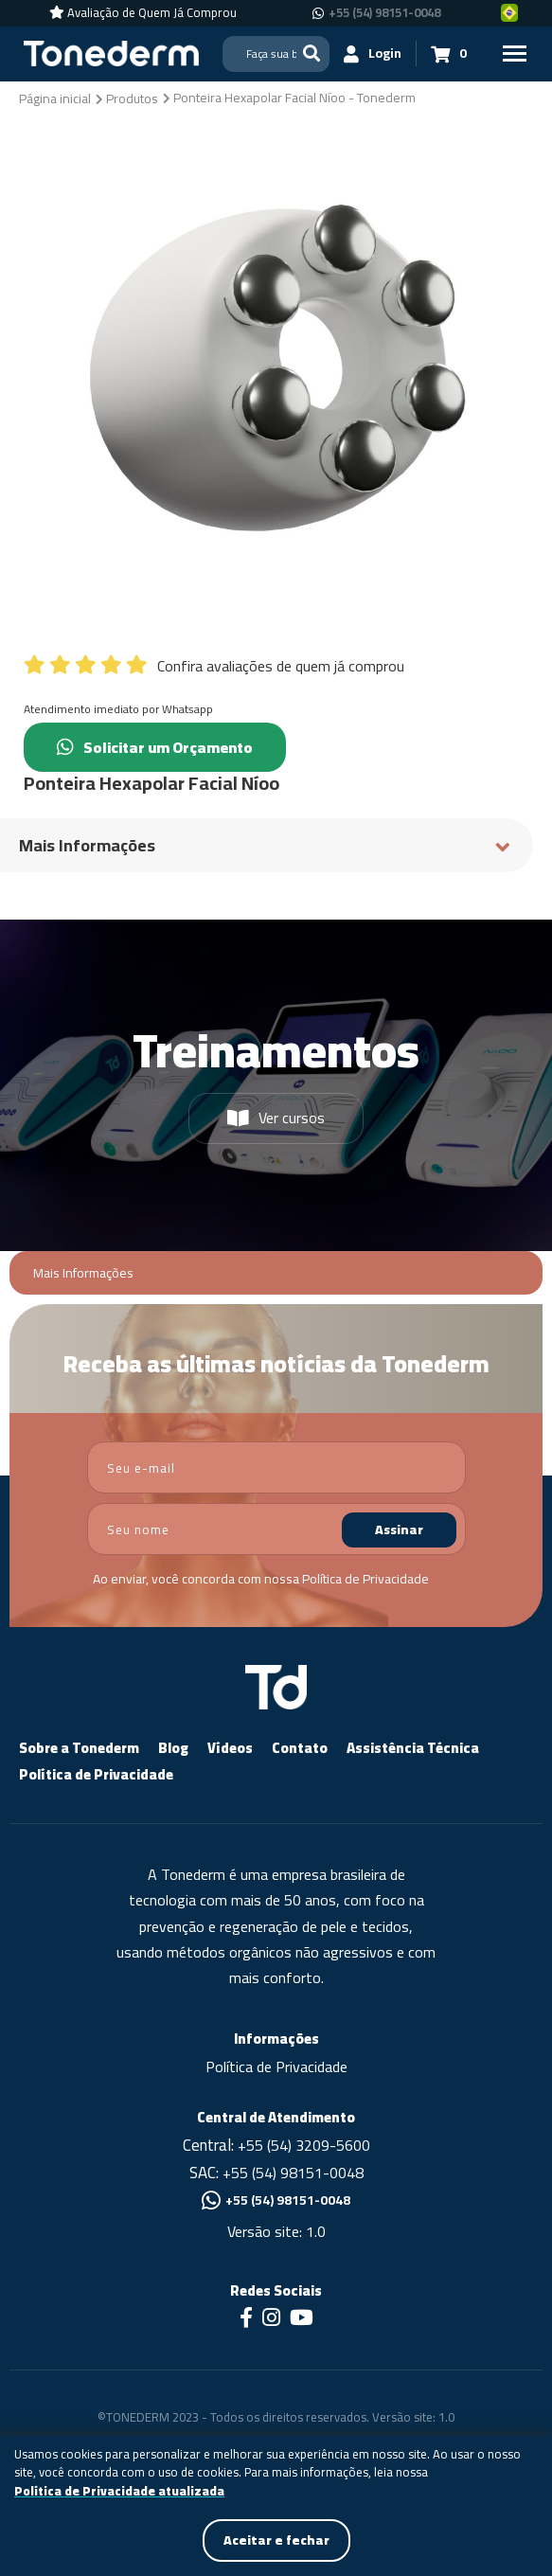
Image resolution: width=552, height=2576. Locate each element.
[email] (276, 1467)
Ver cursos (276, 1117)
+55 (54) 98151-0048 (293, 2172)
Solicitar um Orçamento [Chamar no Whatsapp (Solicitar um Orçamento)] (155, 747)
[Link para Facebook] (246, 2319)
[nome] (276, 1529)
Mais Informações (83, 1273)
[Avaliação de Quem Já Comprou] (143, 13)
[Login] (373, 53)
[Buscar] (311, 53)
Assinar (399, 1529)
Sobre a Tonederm (79, 1748)
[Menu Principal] (514, 53)
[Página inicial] (55, 97)
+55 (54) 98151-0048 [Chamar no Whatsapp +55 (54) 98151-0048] (384, 13)
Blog (173, 1748)
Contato (300, 1748)
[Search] (276, 54)
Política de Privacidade (365, 1578)
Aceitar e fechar (276, 2540)
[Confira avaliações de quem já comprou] (276, 661)
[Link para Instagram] (271, 2319)
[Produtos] (132, 97)
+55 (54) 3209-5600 (304, 2145)
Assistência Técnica (413, 1748)
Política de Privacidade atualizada (119, 2491)
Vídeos (230, 1748)
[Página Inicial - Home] (111, 52)
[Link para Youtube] (301, 2319)
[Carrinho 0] (449, 53)
